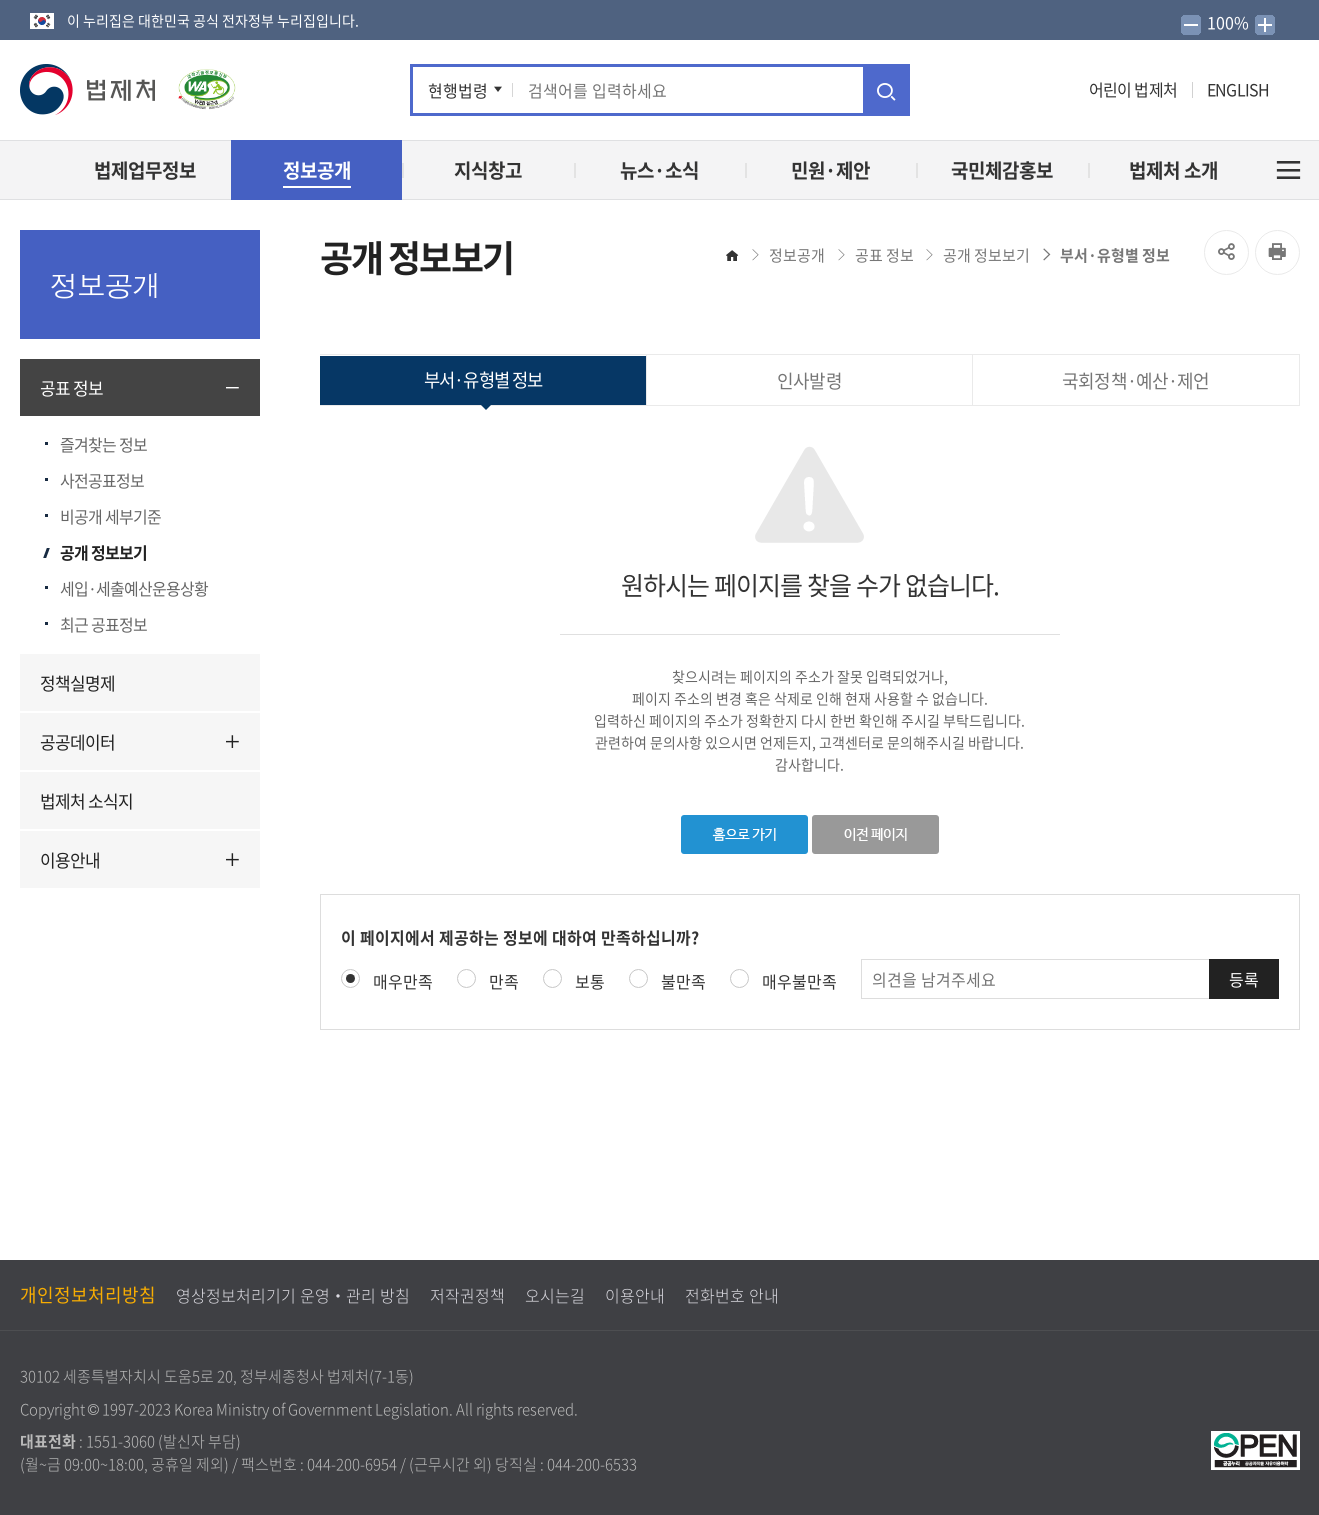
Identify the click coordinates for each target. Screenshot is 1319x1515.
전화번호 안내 (732, 1295)
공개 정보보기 (103, 552)
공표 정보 (71, 387)
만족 (504, 981)
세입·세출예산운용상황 (134, 588)
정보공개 (797, 255)
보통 (590, 981)
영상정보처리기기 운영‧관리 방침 (293, 1295)
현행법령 (458, 90)
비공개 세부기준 (110, 516)
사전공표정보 (102, 480)
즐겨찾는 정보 (103, 444)
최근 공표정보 (103, 624)
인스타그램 (1034, 90)
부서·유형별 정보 (1115, 255)
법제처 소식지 (86, 800)
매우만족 (403, 981)
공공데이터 (77, 741)
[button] (89, 89)
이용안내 (70, 859)
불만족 (683, 981)
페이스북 (940, 90)
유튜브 (1001, 90)
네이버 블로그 (1064, 90)
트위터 (968, 90)
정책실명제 (77, 682)
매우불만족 (799, 981)
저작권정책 (467, 1295)
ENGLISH (1238, 89)
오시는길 (555, 1295)
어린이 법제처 (1133, 89)
